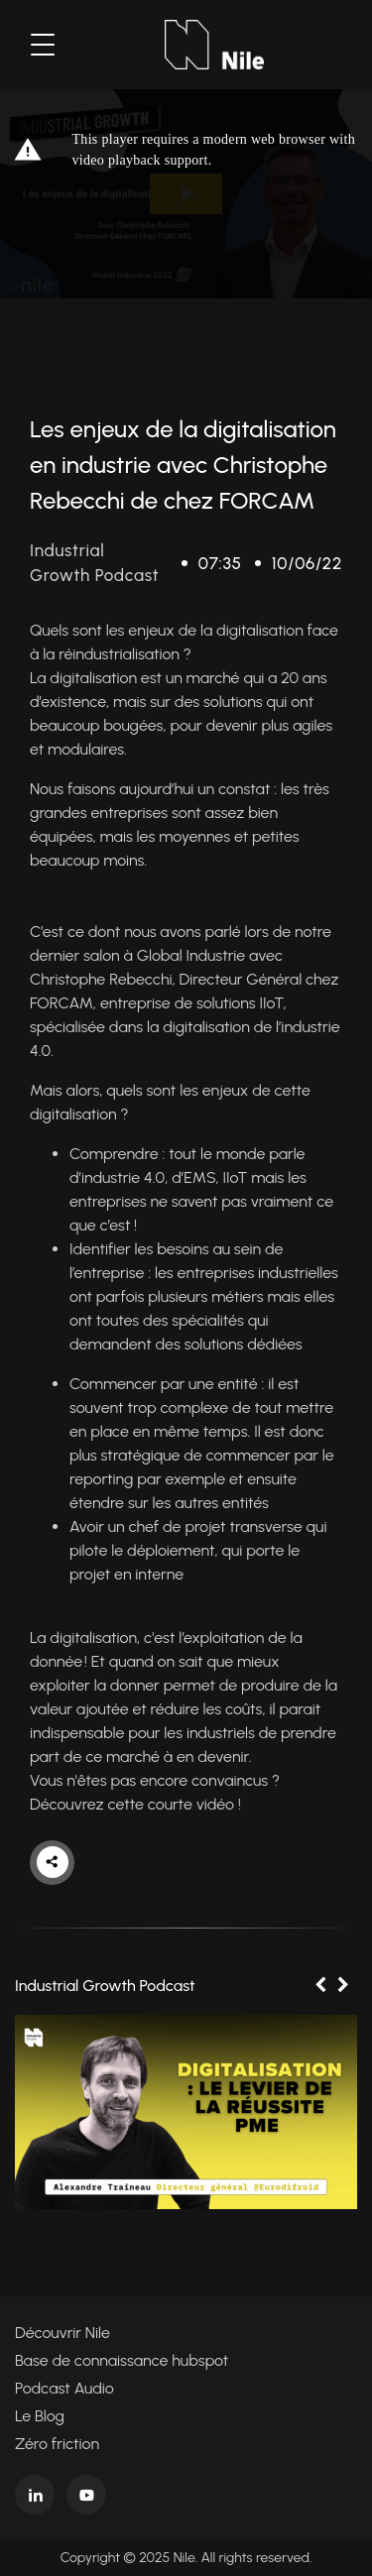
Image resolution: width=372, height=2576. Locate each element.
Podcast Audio (64, 2388)
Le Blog (39, 2415)
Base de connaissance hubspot (121, 2360)
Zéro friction (57, 2443)
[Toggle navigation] (42, 44)
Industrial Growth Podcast (105, 1985)
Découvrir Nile (62, 2332)
